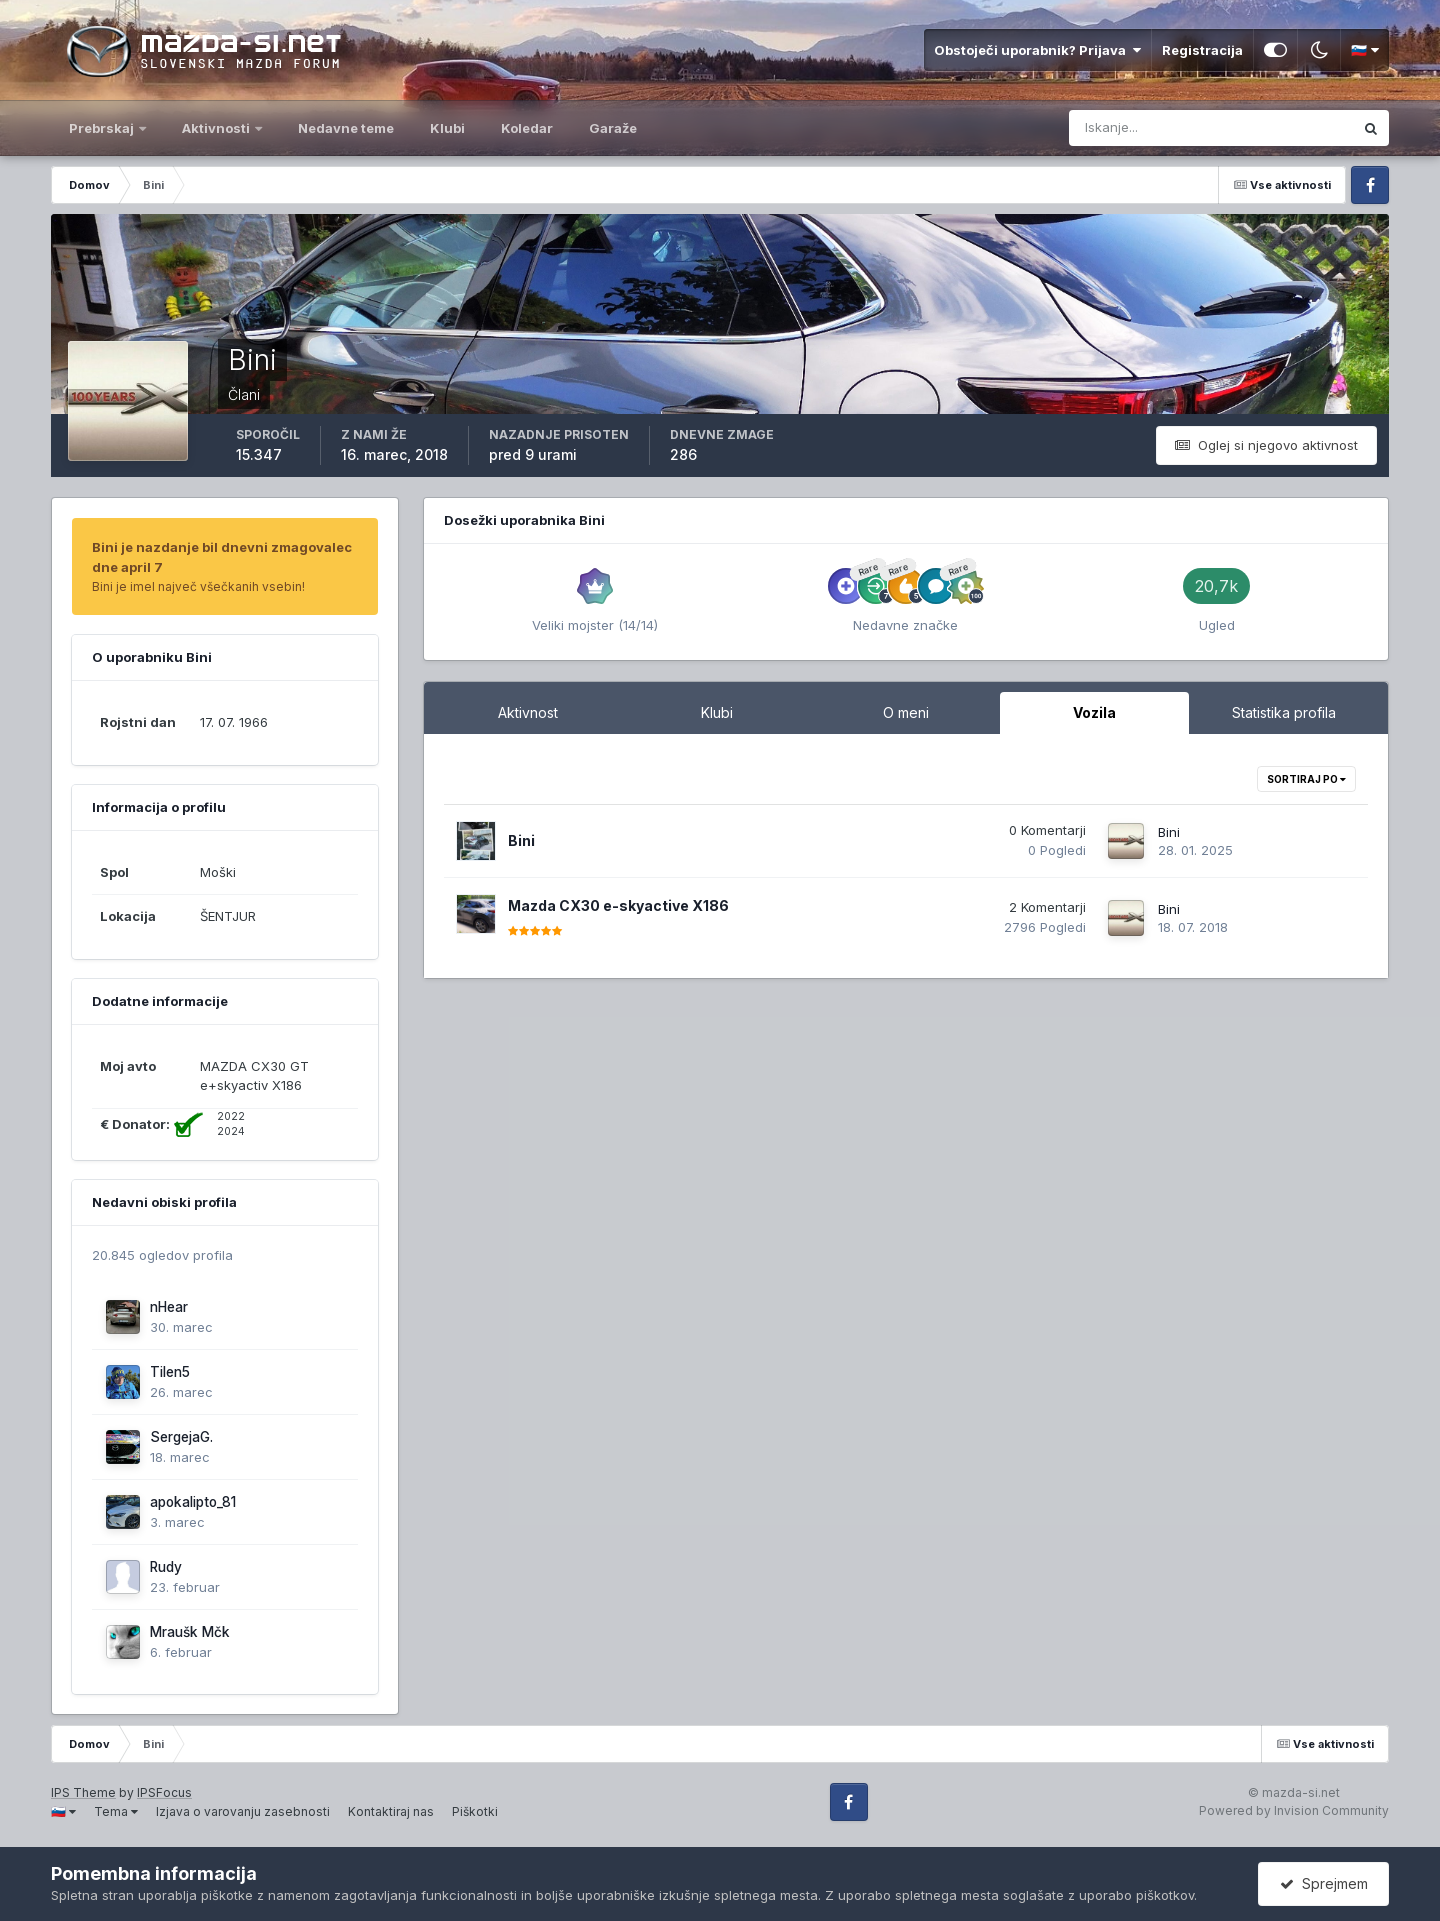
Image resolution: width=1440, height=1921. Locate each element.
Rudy (166, 1567)
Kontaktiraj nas (391, 1811)
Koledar (527, 128)
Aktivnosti (217, 128)
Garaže (613, 128)
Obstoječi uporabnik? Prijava (1037, 50)
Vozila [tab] (1094, 712)
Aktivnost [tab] (528, 712)
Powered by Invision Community (1294, 1810)
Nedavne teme (346, 128)
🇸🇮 (1365, 50)
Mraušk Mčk (190, 1632)
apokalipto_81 (193, 1502)
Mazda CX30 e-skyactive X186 (618, 905)
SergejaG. (181, 1437)
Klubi (447, 128)
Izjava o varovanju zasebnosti (243, 1811)
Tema (116, 1811)
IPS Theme (83, 1792)
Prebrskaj (103, 128)
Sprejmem (1324, 1883)
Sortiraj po (1306, 779)
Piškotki (475, 1811)
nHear (169, 1307)
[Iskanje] (1130, 128)
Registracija (1202, 50)
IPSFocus (164, 1792)
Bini (521, 840)
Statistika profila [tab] (1284, 712)
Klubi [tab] (717, 712)
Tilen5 (170, 1372)
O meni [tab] (906, 712)
